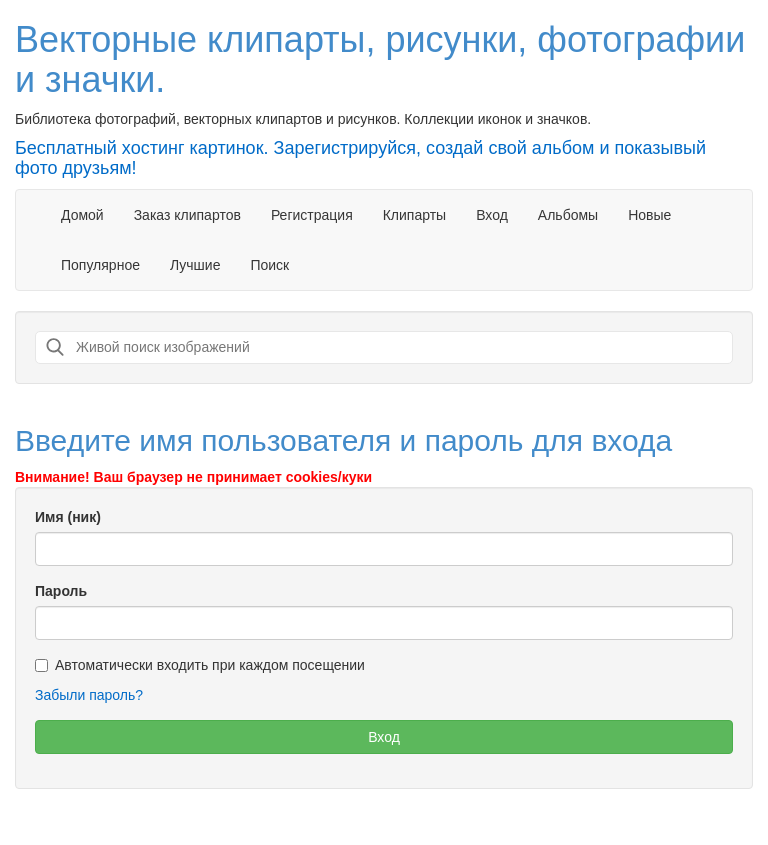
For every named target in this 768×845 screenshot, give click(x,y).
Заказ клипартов (187, 215)
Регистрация (312, 215)
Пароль (61, 591)
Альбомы (568, 215)
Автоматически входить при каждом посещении (200, 665)
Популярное (100, 265)
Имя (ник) (68, 517)
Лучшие (195, 265)
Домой (82, 215)
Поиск (269, 265)
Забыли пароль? (89, 695)
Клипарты (414, 215)
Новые (649, 215)
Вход (492, 215)
